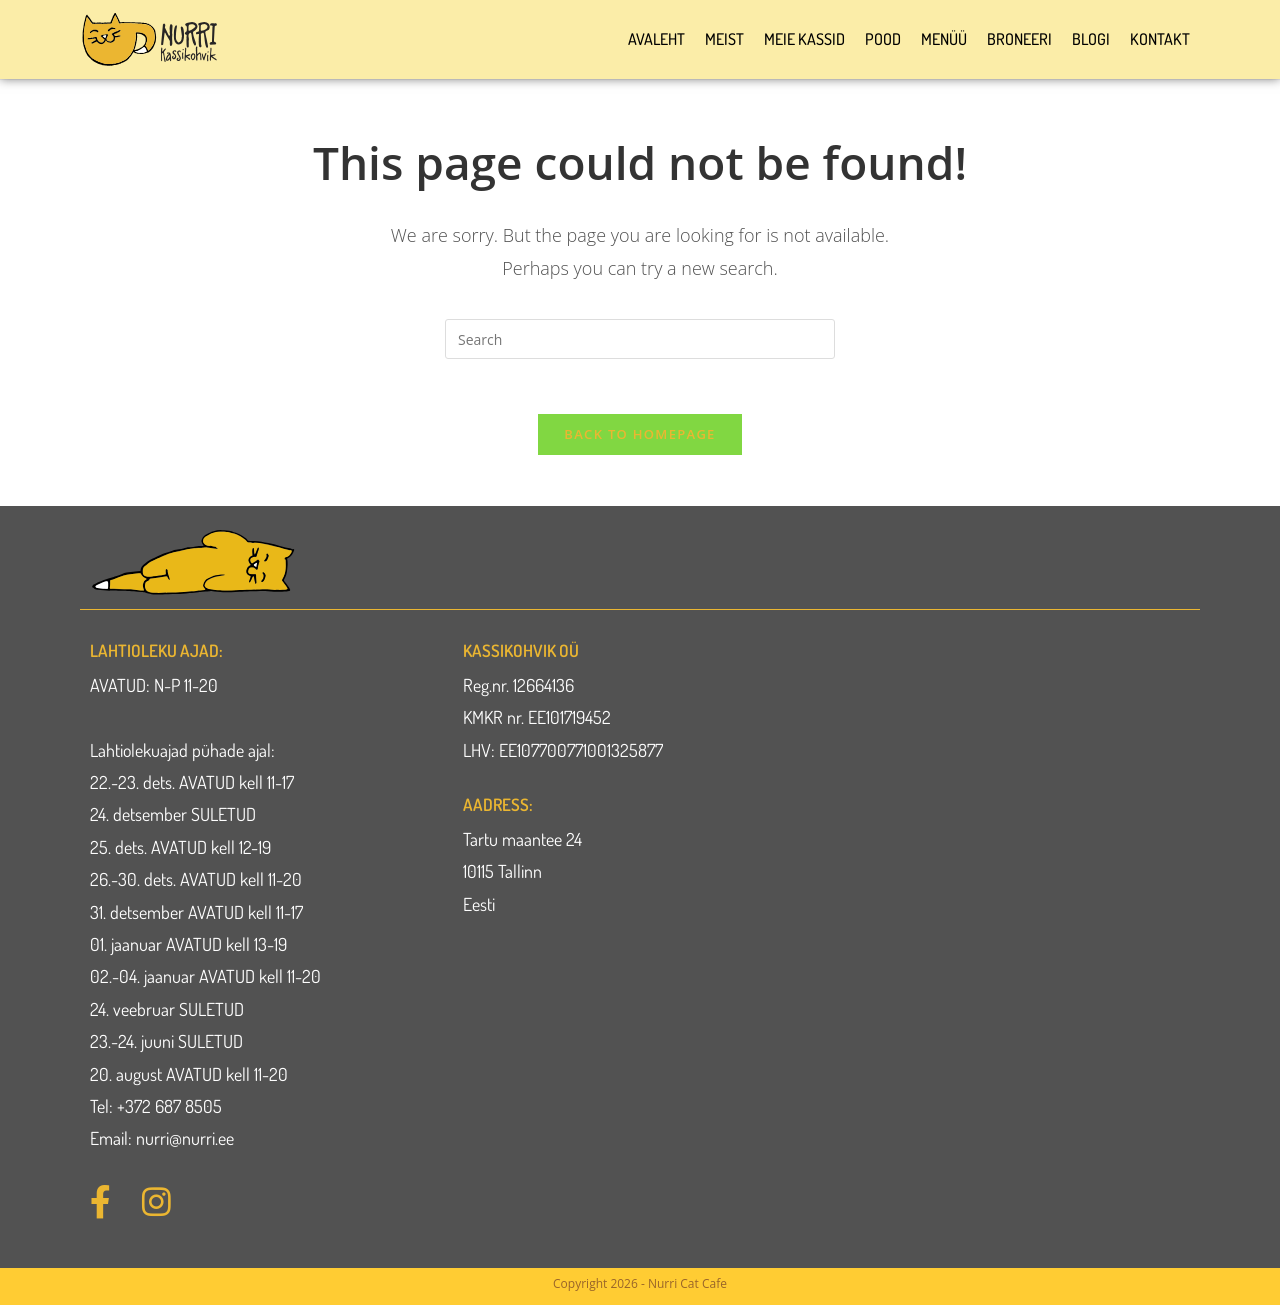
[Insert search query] (640, 339)
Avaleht (656, 39)
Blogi (1091, 39)
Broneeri (1019, 39)
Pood (883, 39)
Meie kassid (804, 39)
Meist (724, 39)
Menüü (944, 39)
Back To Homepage (639, 440)
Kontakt (1160, 39)
